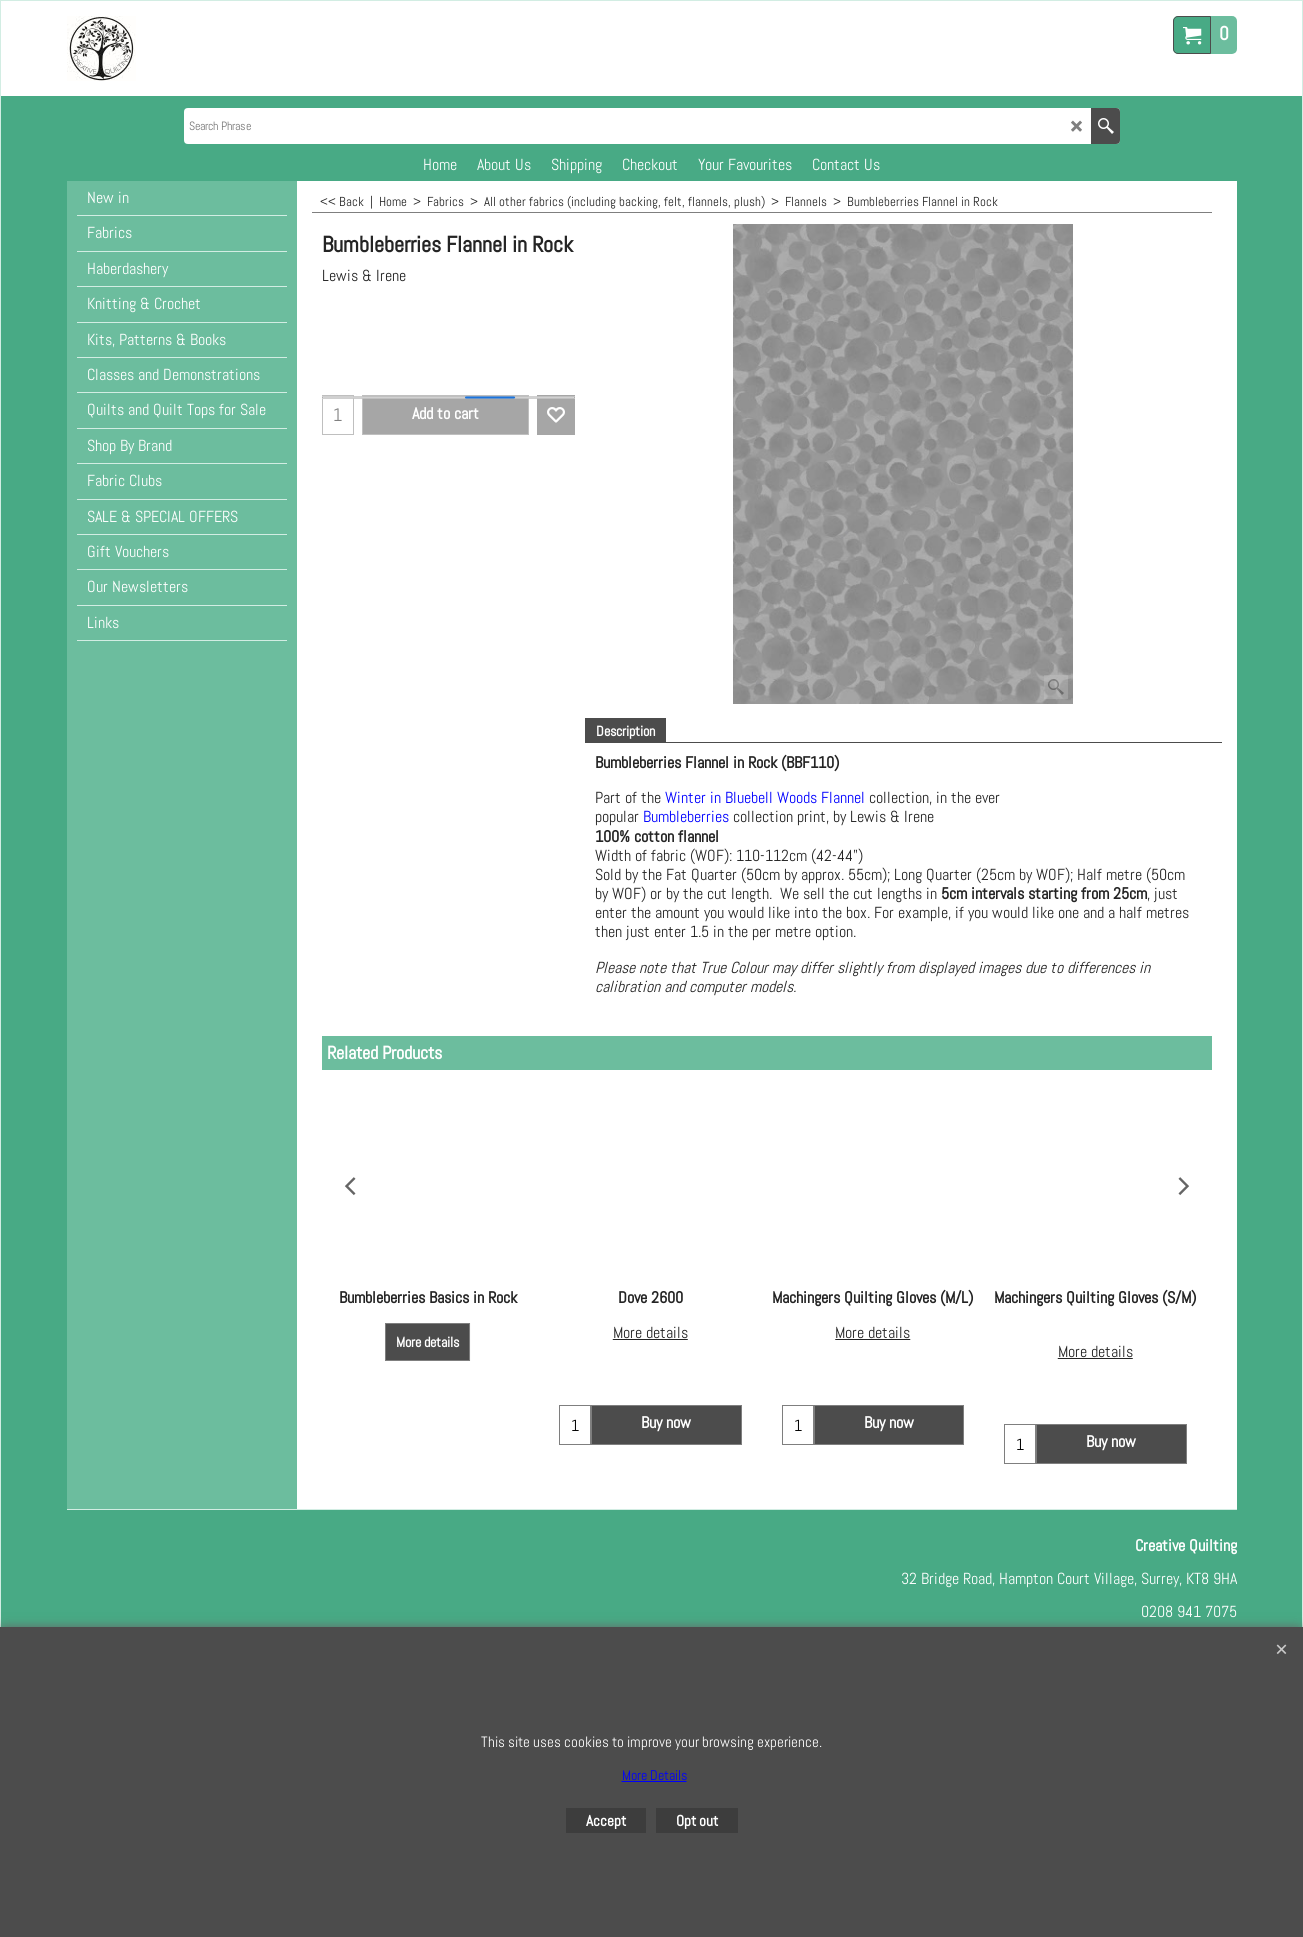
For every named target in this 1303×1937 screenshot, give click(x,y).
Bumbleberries (686, 817)
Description (625, 731)
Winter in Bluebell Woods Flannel (767, 797)
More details (427, 1342)
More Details (654, 1775)
